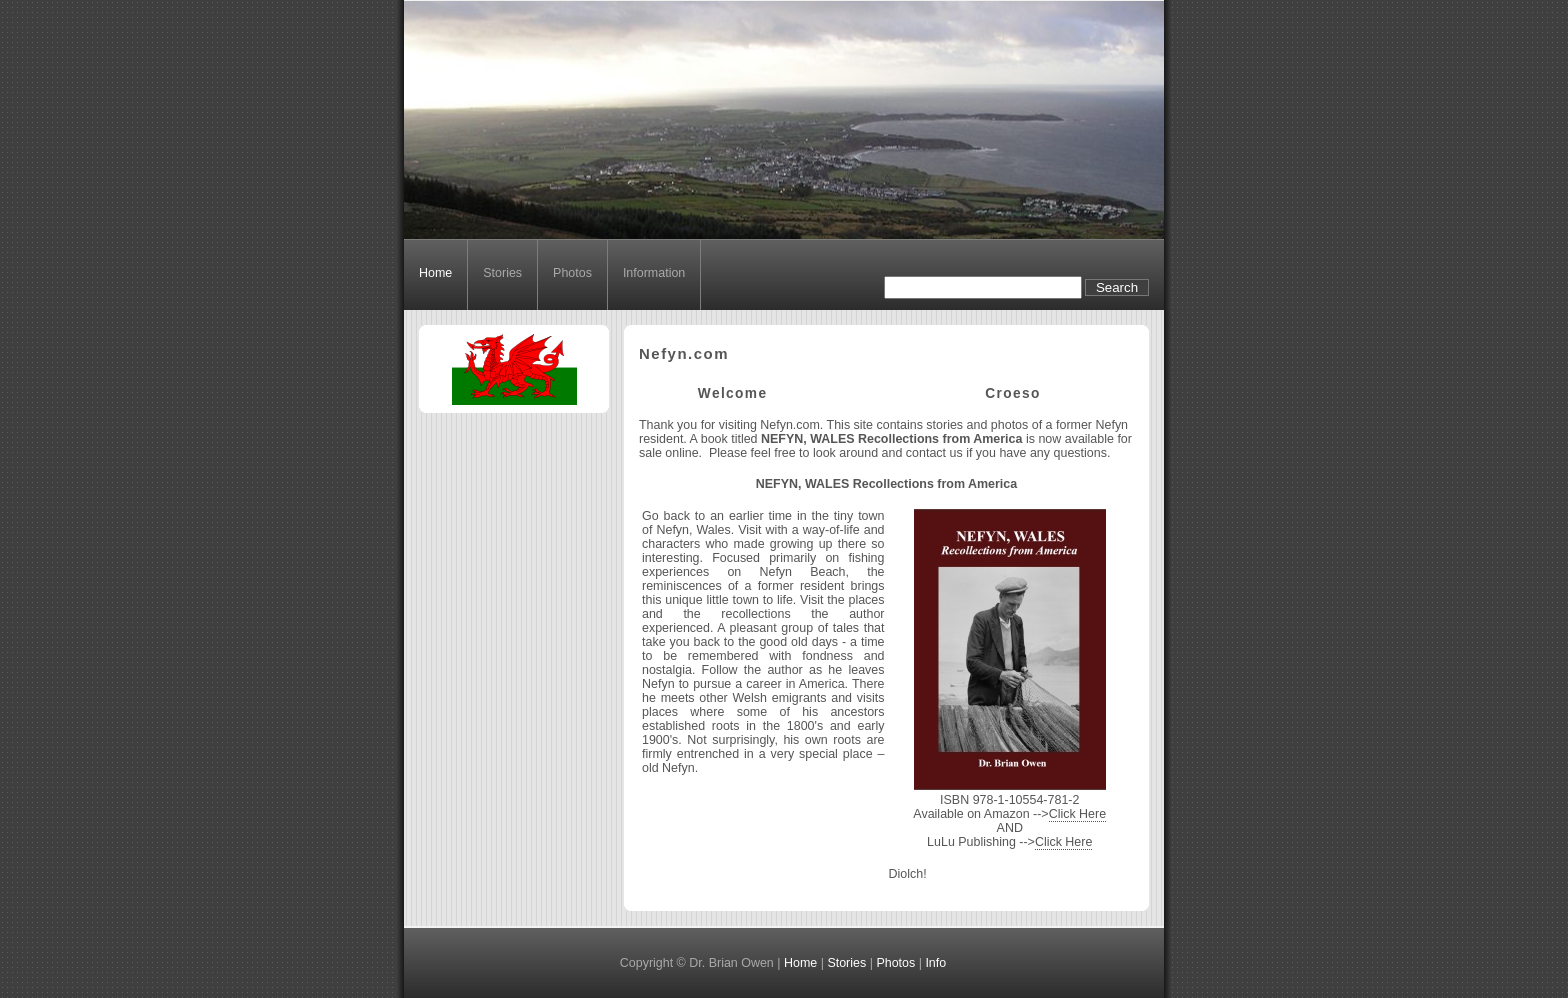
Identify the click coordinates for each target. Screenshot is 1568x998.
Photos (572, 273)
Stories (502, 273)
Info (935, 963)
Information (654, 273)
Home (435, 273)
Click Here (1078, 814)
